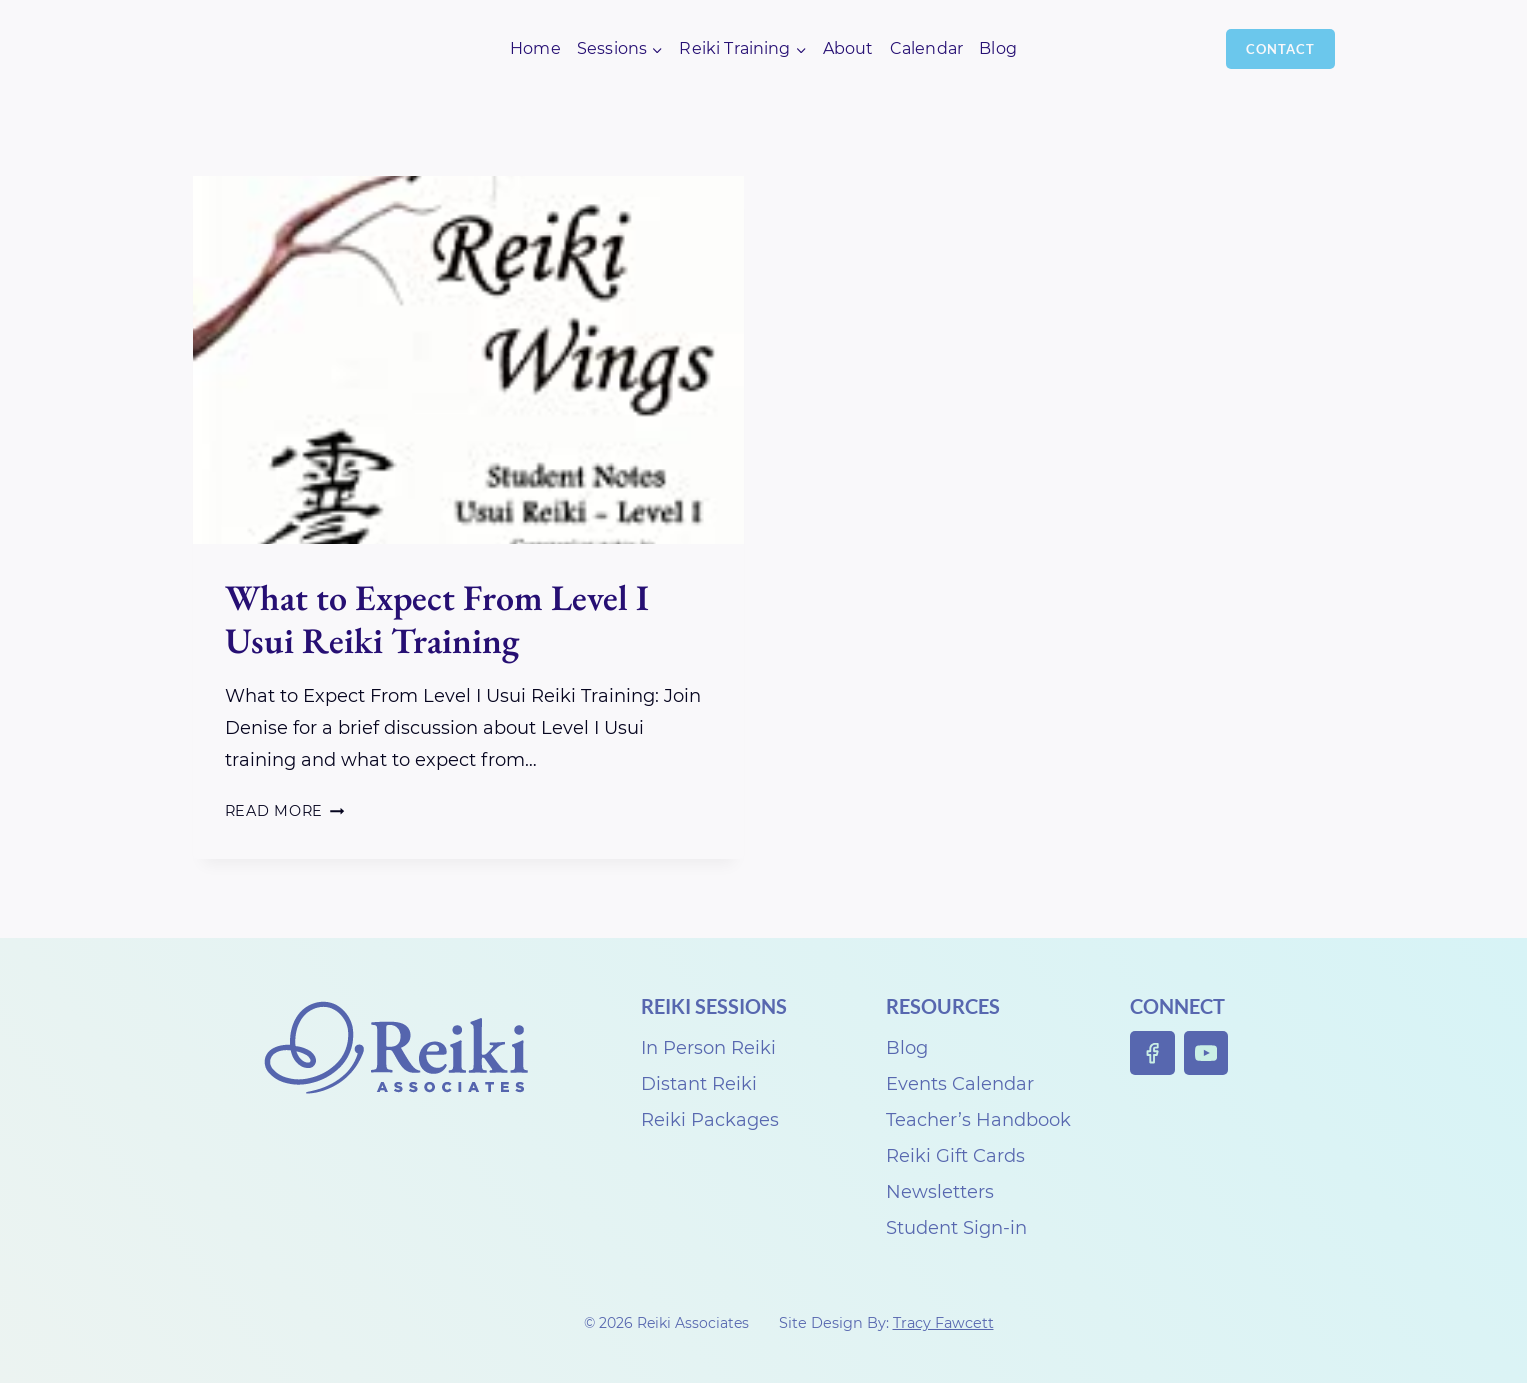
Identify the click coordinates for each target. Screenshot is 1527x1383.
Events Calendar (960, 1084)
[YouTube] (1206, 1053)
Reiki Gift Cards (955, 1156)
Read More (285, 811)
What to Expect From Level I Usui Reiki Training (437, 619)
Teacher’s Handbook (978, 1120)
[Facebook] (1152, 1053)
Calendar (926, 48)
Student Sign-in (956, 1228)
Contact (1280, 49)
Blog (998, 48)
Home (535, 48)
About (848, 48)
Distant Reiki (699, 1084)
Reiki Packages (710, 1120)
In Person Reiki (708, 1048)
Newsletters (940, 1192)
